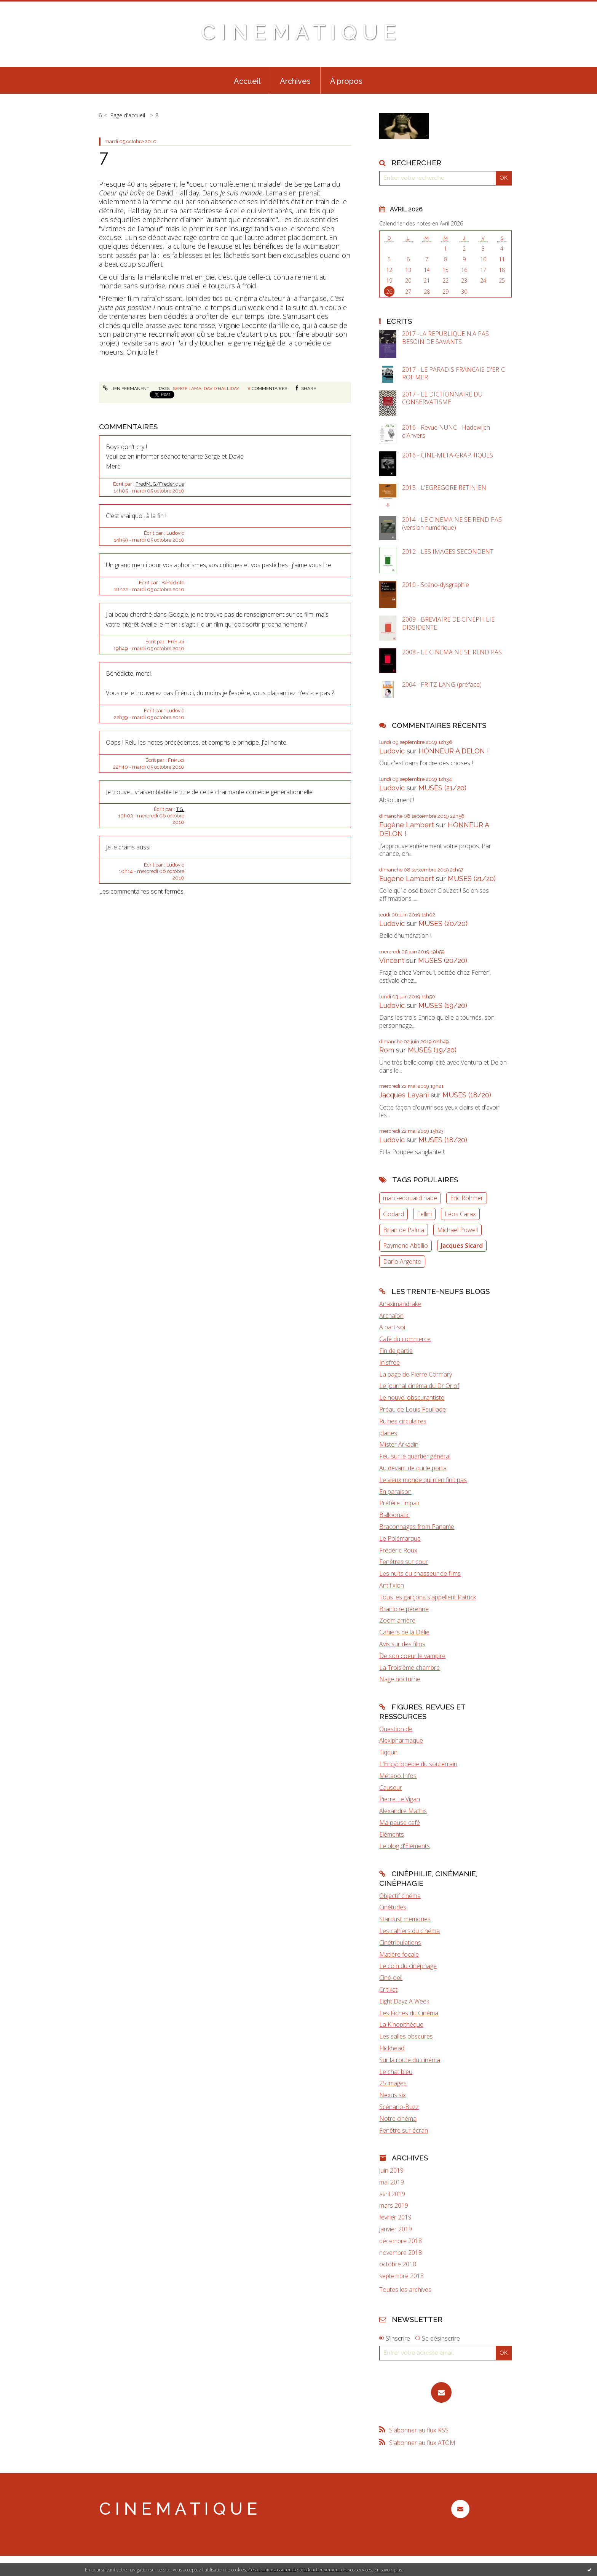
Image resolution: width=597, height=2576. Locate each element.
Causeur (390, 1787)
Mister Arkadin (398, 1444)
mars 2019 (393, 2206)
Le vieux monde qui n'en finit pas (423, 1480)
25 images (393, 2083)
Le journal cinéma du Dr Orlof (419, 1386)
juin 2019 (391, 2171)
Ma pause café (399, 1822)
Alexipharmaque (401, 1740)
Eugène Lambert (406, 825)
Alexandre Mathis (403, 1811)
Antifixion (391, 1585)
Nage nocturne (399, 1679)
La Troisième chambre (409, 1667)
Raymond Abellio (405, 1245)
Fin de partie (396, 1350)
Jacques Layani (404, 1095)
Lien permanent (126, 388)
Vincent (391, 960)
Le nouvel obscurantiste (411, 1397)
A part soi (392, 1327)
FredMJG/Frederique (160, 484)
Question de (395, 1729)
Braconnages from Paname (416, 1526)
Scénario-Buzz (399, 2107)
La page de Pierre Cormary (415, 1374)
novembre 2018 (400, 2253)
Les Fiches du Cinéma (408, 2013)
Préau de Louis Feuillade (412, 1409)
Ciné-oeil (390, 1977)
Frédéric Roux (398, 1550)
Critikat (388, 1989)
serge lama (187, 388)
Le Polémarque (400, 1538)
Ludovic (392, 751)
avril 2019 (392, 2194)
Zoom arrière (397, 1620)
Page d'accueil (127, 115)
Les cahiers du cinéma (409, 1931)
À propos (346, 81)
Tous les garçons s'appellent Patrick (427, 1597)
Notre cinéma (398, 2118)
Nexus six (392, 2095)
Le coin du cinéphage (408, 1966)
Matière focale (399, 1954)
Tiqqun (388, 1752)
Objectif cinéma (400, 1896)
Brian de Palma (403, 1230)
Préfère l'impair (399, 1503)
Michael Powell (457, 1230)
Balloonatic (394, 1515)
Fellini (424, 1214)
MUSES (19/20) (442, 1005)
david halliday (221, 388)
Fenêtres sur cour (403, 1561)
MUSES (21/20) (442, 788)
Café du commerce (405, 1339)
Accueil (247, 81)
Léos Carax (460, 1214)
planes (388, 1433)
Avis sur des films (402, 1644)
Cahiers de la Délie (404, 1632)
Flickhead (391, 2048)
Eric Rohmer (466, 1198)
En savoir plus (388, 2569)
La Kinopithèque (401, 2024)
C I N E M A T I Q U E (298, 32)
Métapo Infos (398, 1776)
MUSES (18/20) (466, 1095)
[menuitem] (247, 80)
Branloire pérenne (404, 1609)
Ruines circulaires (402, 1421)
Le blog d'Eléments (404, 1846)
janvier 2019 (395, 2229)
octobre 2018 (397, 2264)
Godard (393, 1214)
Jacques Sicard (462, 1245)
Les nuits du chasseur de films (420, 1573)
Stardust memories (405, 1919)
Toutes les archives (405, 2290)
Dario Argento (402, 1261)
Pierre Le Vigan (399, 1799)
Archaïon (391, 1315)
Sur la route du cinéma (409, 2060)
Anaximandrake (400, 1304)
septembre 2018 (401, 2276)
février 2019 (395, 2217)
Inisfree (389, 1362)
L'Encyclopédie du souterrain (418, 1764)
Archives (295, 81)
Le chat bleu (395, 2072)
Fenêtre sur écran (403, 2130)
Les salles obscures (406, 2036)
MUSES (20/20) (443, 923)
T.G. (180, 809)
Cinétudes (392, 1907)
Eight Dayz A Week (404, 2001)
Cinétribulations (400, 1942)
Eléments (391, 1834)
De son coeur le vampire (412, 1656)
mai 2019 (391, 2182)
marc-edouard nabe (410, 1198)
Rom (386, 1050)
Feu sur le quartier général (414, 1456)
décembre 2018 (400, 2241)
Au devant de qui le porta (413, 1468)
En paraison (395, 1491)
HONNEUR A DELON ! (453, 751)
